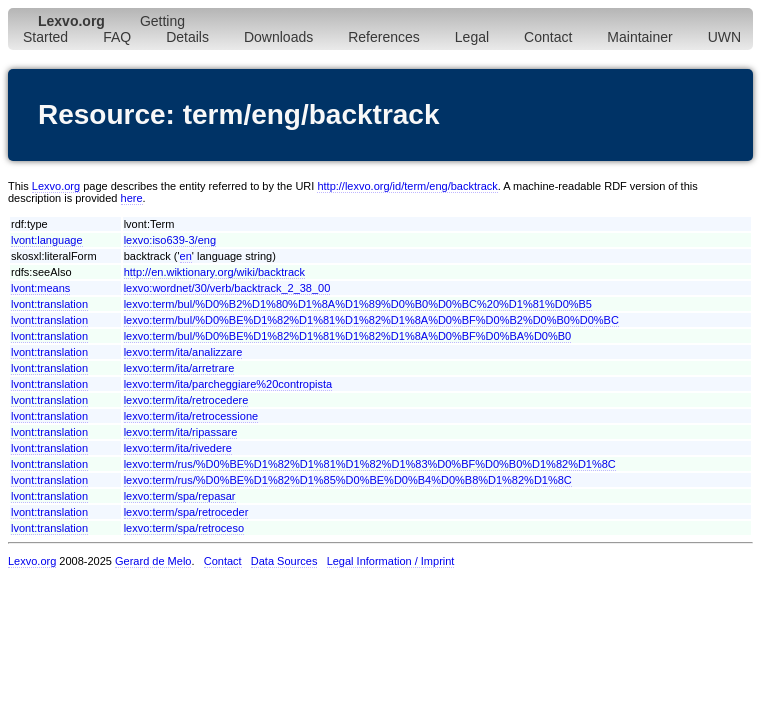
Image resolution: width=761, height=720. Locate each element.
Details (187, 37)
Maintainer (639, 37)
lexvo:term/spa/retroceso (184, 528)
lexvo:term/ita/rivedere (178, 448)
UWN (724, 37)
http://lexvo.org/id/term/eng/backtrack (407, 186)
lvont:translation (49, 304)
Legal (472, 37)
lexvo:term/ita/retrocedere (186, 400)
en (186, 256)
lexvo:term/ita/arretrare (179, 368)
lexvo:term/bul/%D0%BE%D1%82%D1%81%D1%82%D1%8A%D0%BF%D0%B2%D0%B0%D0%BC (371, 320)
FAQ (117, 37)
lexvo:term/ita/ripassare (181, 432)
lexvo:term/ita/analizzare (183, 352)
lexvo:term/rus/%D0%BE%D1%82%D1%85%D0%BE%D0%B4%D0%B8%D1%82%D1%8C (348, 480)
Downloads (278, 37)
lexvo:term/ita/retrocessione (191, 416)
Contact (548, 37)
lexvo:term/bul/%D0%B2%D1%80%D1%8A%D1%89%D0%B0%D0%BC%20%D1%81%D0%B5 (358, 304)
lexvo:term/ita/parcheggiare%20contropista (228, 384)
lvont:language (47, 240)
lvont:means (40, 288)
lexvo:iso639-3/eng (170, 240)
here (132, 198)
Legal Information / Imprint (391, 561)
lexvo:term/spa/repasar (180, 496)
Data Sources (284, 561)
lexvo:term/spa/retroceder (186, 512)
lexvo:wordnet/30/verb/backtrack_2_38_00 (227, 288)
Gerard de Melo (153, 561)
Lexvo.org (56, 186)
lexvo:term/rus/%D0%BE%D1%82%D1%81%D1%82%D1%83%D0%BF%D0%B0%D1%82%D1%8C (370, 464)
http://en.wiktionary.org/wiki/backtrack (214, 272)
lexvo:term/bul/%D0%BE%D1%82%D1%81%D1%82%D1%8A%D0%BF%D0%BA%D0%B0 (348, 336)
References (384, 37)
